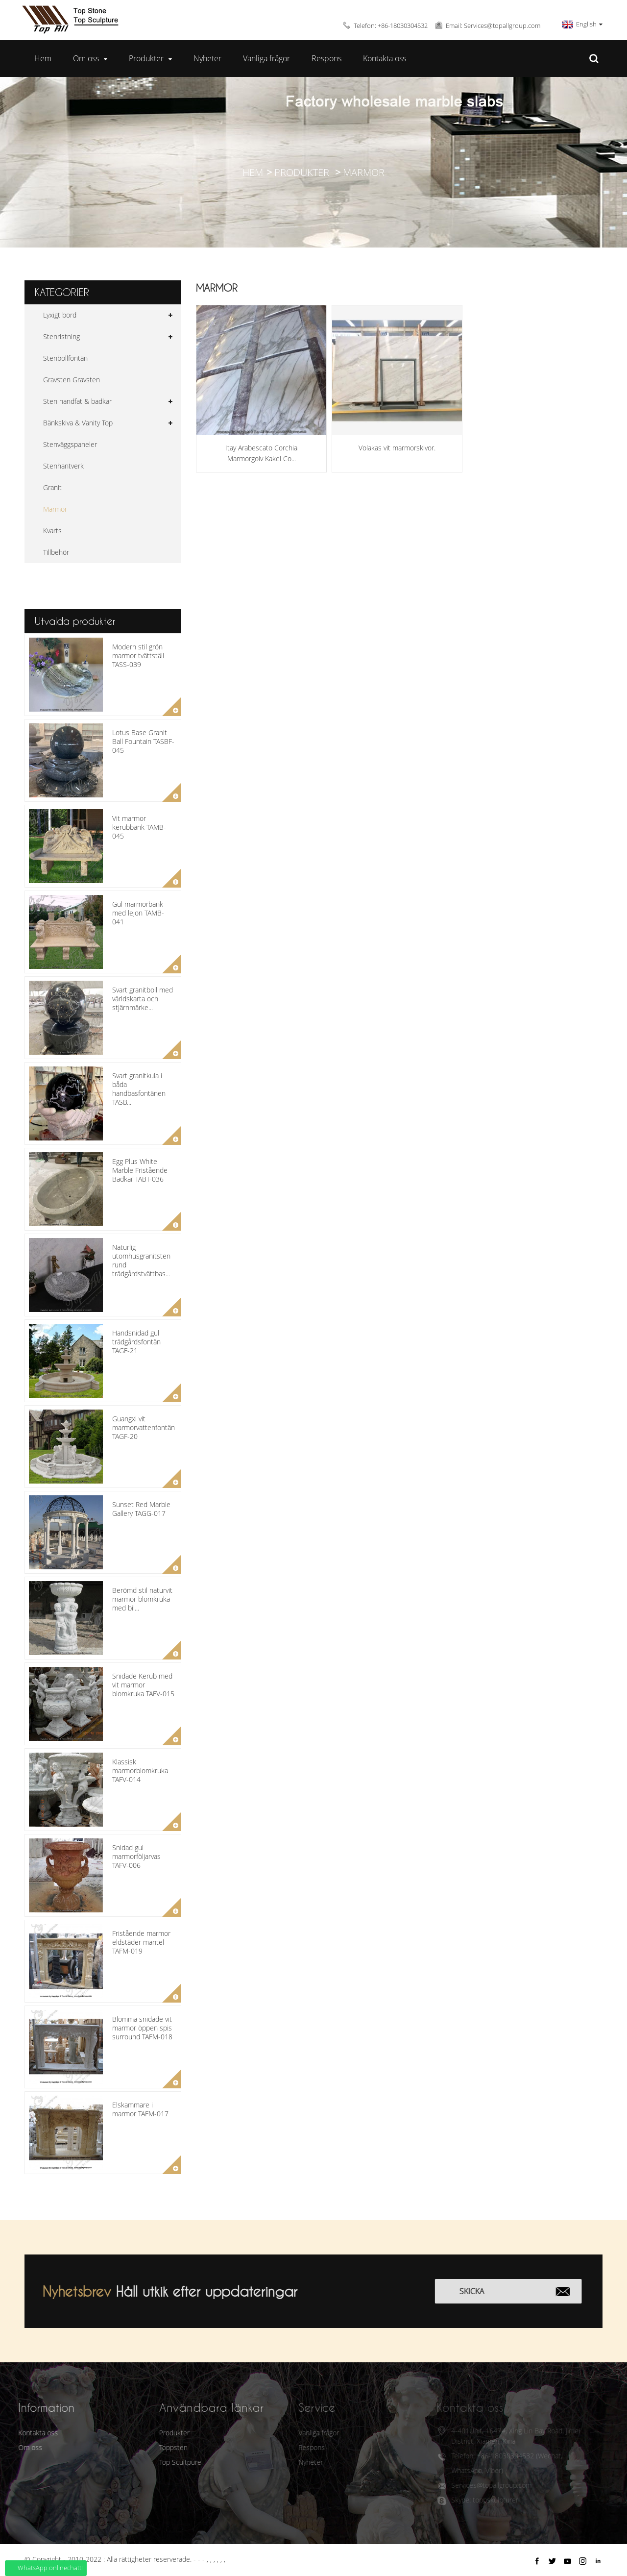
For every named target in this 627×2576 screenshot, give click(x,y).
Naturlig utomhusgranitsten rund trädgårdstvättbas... (141, 1260)
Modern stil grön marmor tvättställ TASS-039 (138, 655)
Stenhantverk (63, 466)
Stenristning (61, 336)
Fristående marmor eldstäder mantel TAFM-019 (141, 1942)
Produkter (150, 58)
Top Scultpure (162, 2462)
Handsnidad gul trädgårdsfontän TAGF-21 (136, 1341)
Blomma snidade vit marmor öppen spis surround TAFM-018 (142, 2027)
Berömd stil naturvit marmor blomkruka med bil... (142, 1598)
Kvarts (52, 530)
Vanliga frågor (266, 58)
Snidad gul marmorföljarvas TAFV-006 (136, 1856)
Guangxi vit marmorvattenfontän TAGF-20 (143, 1427)
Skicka (485, 2291)
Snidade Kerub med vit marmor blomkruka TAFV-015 (143, 1684)
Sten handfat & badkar (77, 401)
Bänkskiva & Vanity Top (78, 422)
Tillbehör (56, 552)
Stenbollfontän (65, 358)
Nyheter (207, 58)
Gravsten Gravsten (71, 379)
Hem (42, 58)
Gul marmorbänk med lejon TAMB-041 (138, 912)
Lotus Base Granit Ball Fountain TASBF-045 (143, 741)
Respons (326, 58)
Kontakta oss (384, 58)
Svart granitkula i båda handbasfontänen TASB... (139, 1089)
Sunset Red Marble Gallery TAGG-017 (141, 1509)
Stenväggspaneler (70, 444)
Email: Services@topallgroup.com (493, 25)
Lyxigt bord (59, 315)
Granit (52, 487)
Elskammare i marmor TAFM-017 (140, 2109)
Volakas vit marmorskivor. (397, 447)
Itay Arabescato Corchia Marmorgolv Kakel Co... (261, 453)
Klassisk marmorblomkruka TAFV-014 (140, 1770)
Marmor (364, 172)
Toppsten (155, 2447)
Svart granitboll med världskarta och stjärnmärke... (142, 998)
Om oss (90, 58)
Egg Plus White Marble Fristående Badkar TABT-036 (140, 1170)
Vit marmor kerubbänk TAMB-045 (139, 827)
